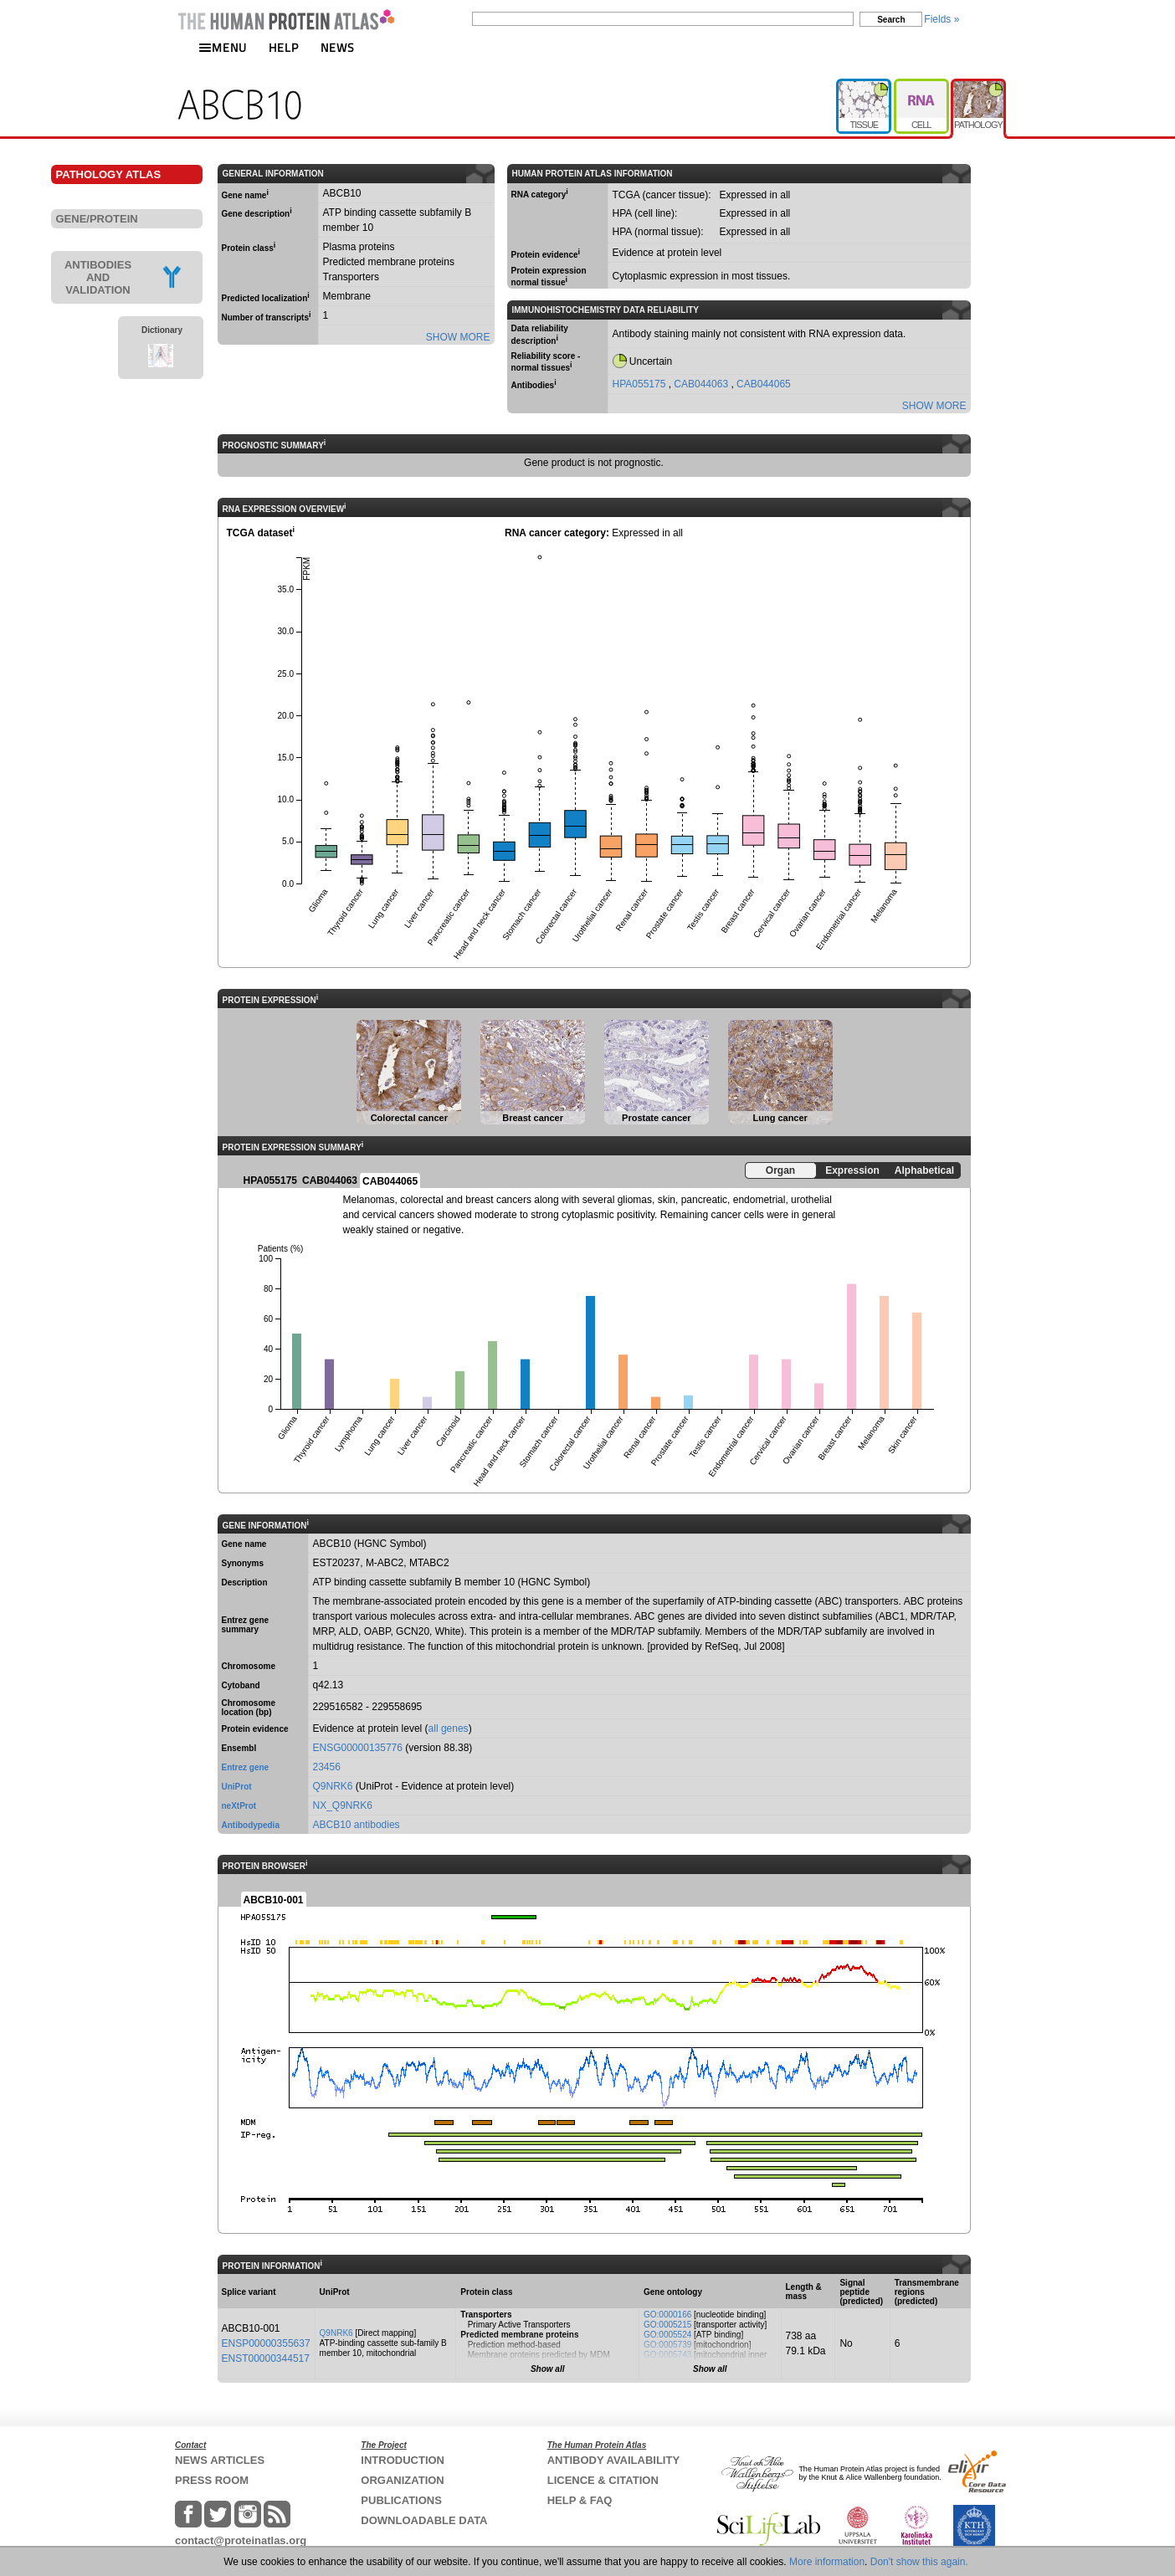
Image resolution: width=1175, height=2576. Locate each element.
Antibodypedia (251, 1825)
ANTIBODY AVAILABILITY (613, 2460)
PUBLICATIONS (401, 2500)
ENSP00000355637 (266, 2343)
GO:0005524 (667, 2334)
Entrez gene (245, 1767)
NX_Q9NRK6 (342, 1805)
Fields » (941, 19)
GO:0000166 (667, 2314)
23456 (327, 1767)
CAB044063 (702, 384)
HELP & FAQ (580, 2500)
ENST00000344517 (266, 2358)
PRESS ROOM (212, 2480)
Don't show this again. (919, 2562)
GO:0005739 (667, 2344)
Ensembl (239, 1748)
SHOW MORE (458, 337)
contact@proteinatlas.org (240, 2540)
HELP (284, 47)
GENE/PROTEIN (97, 219)
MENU (222, 47)
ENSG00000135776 (358, 1748)
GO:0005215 (667, 2324)
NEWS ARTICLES (219, 2460)
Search (891, 19)
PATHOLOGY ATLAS (109, 174)
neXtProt (239, 1805)
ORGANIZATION (402, 2480)
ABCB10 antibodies (356, 1825)
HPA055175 (641, 384)
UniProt (237, 1786)
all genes (448, 1728)
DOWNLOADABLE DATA (424, 2520)
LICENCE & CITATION (603, 2480)
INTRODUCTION (402, 2460)
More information (827, 2562)
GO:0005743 (667, 2354)
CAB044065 (763, 384)
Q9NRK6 (333, 1786)
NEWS (338, 47)
